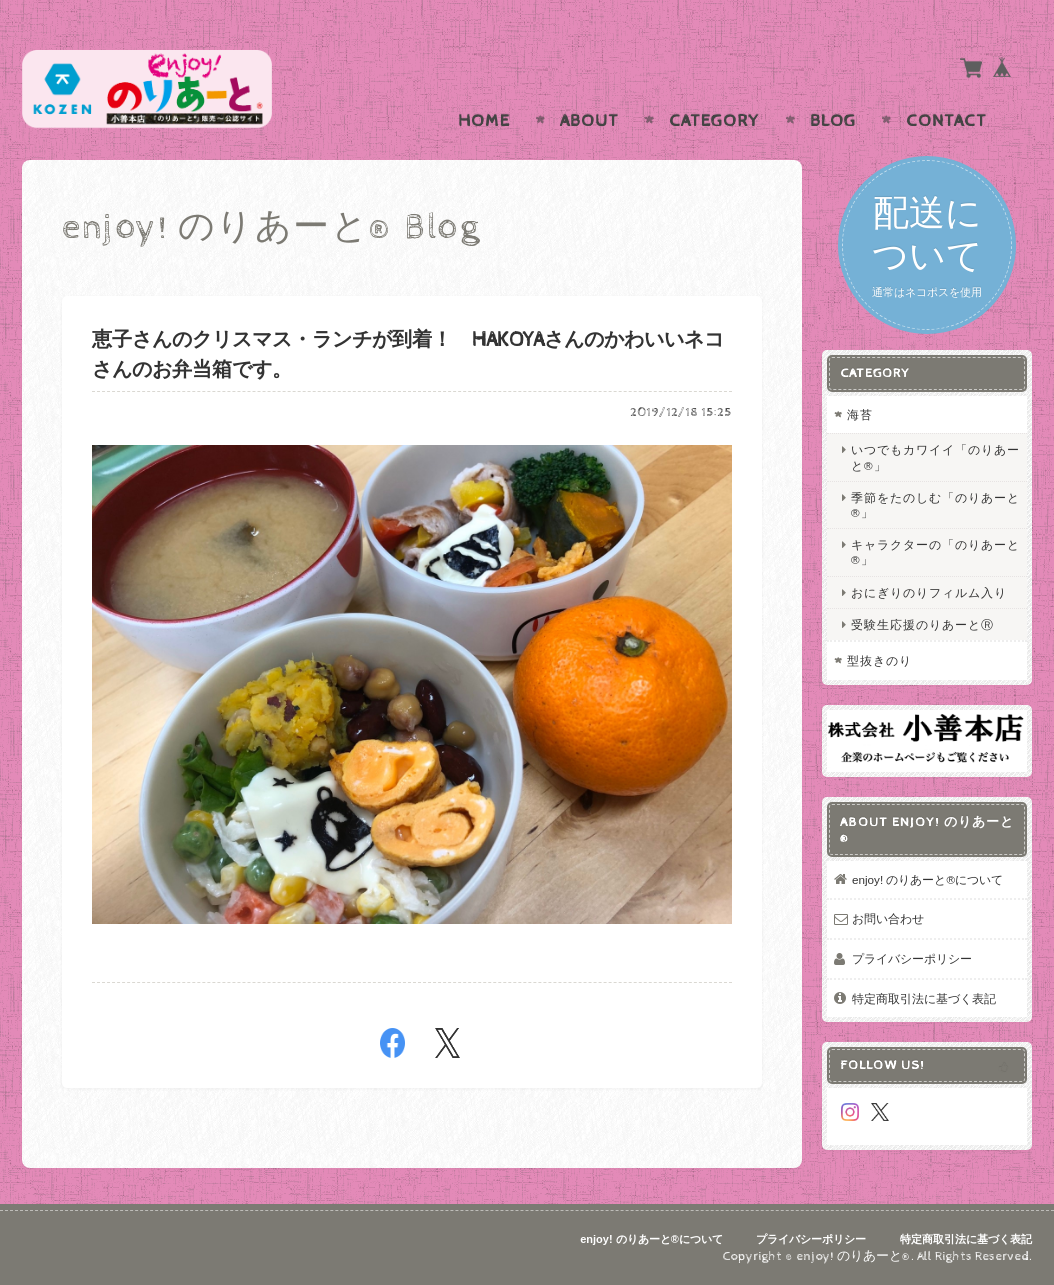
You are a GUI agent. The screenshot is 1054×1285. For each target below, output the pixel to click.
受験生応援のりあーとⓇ (922, 624)
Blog (833, 121)
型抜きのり (879, 660)
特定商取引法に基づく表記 (924, 998)
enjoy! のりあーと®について (927, 879)
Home (484, 121)
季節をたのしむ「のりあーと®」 (935, 505)
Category (714, 121)
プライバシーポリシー (912, 958)
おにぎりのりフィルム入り (929, 592)
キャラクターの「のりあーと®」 (935, 552)
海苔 (860, 414)
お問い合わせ (888, 918)
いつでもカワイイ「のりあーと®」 (935, 457)
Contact (946, 121)
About (589, 121)
